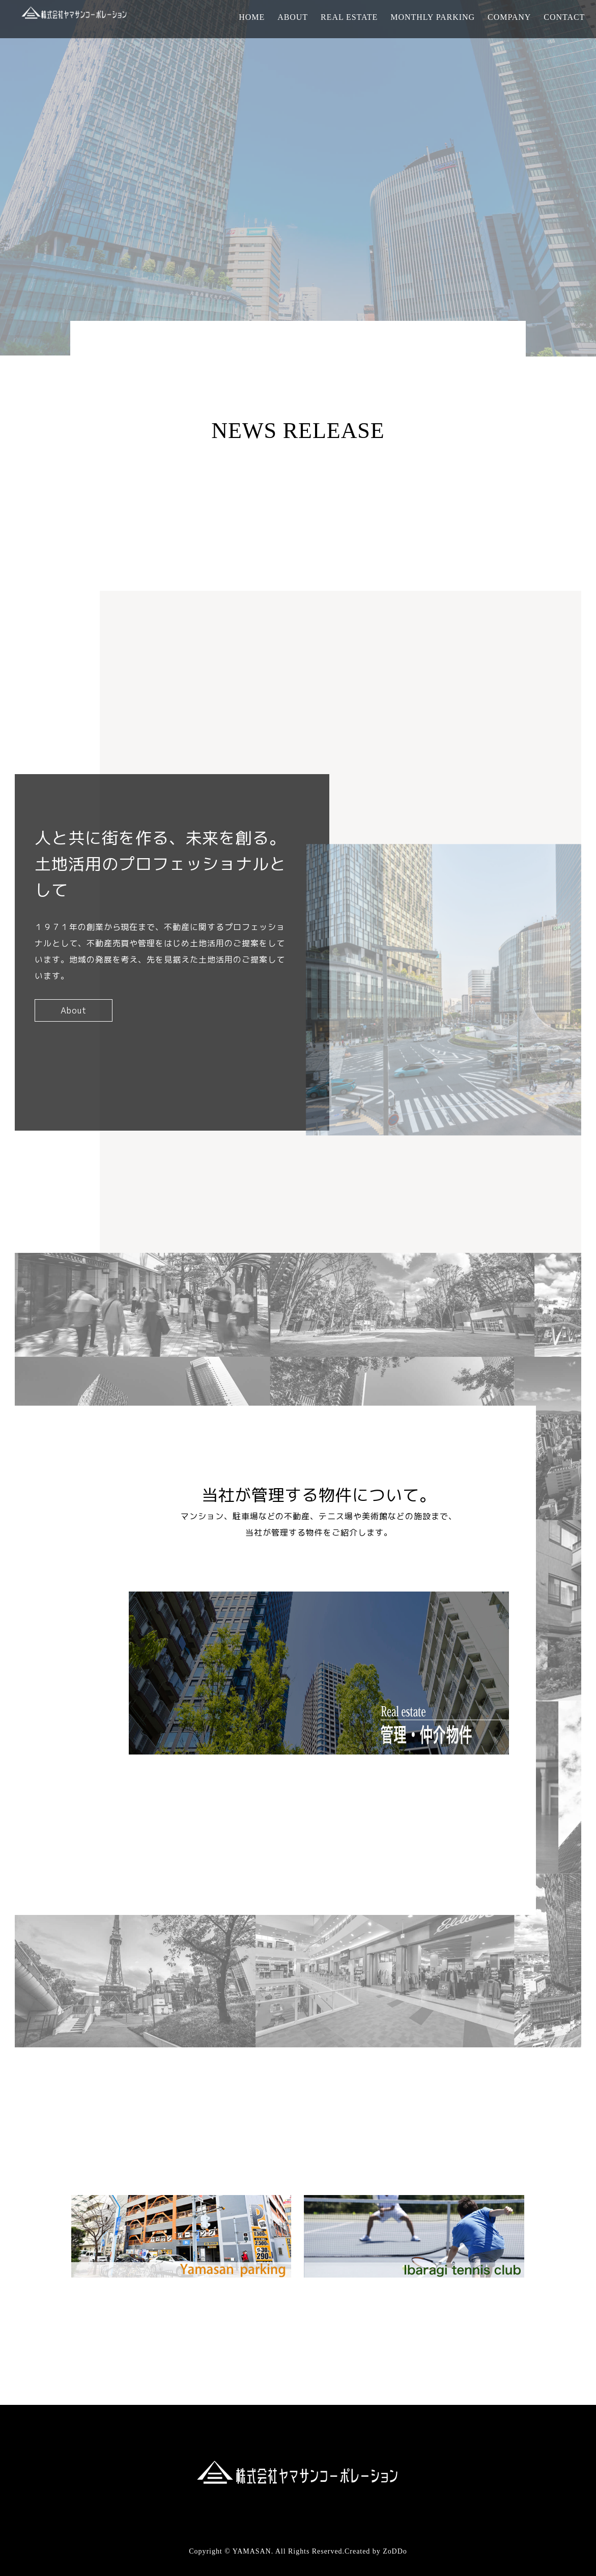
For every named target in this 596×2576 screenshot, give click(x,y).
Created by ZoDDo (376, 2551)
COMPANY (509, 17)
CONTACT (564, 17)
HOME (252, 17)
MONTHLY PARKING (432, 17)
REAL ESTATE (349, 17)
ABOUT (292, 17)
